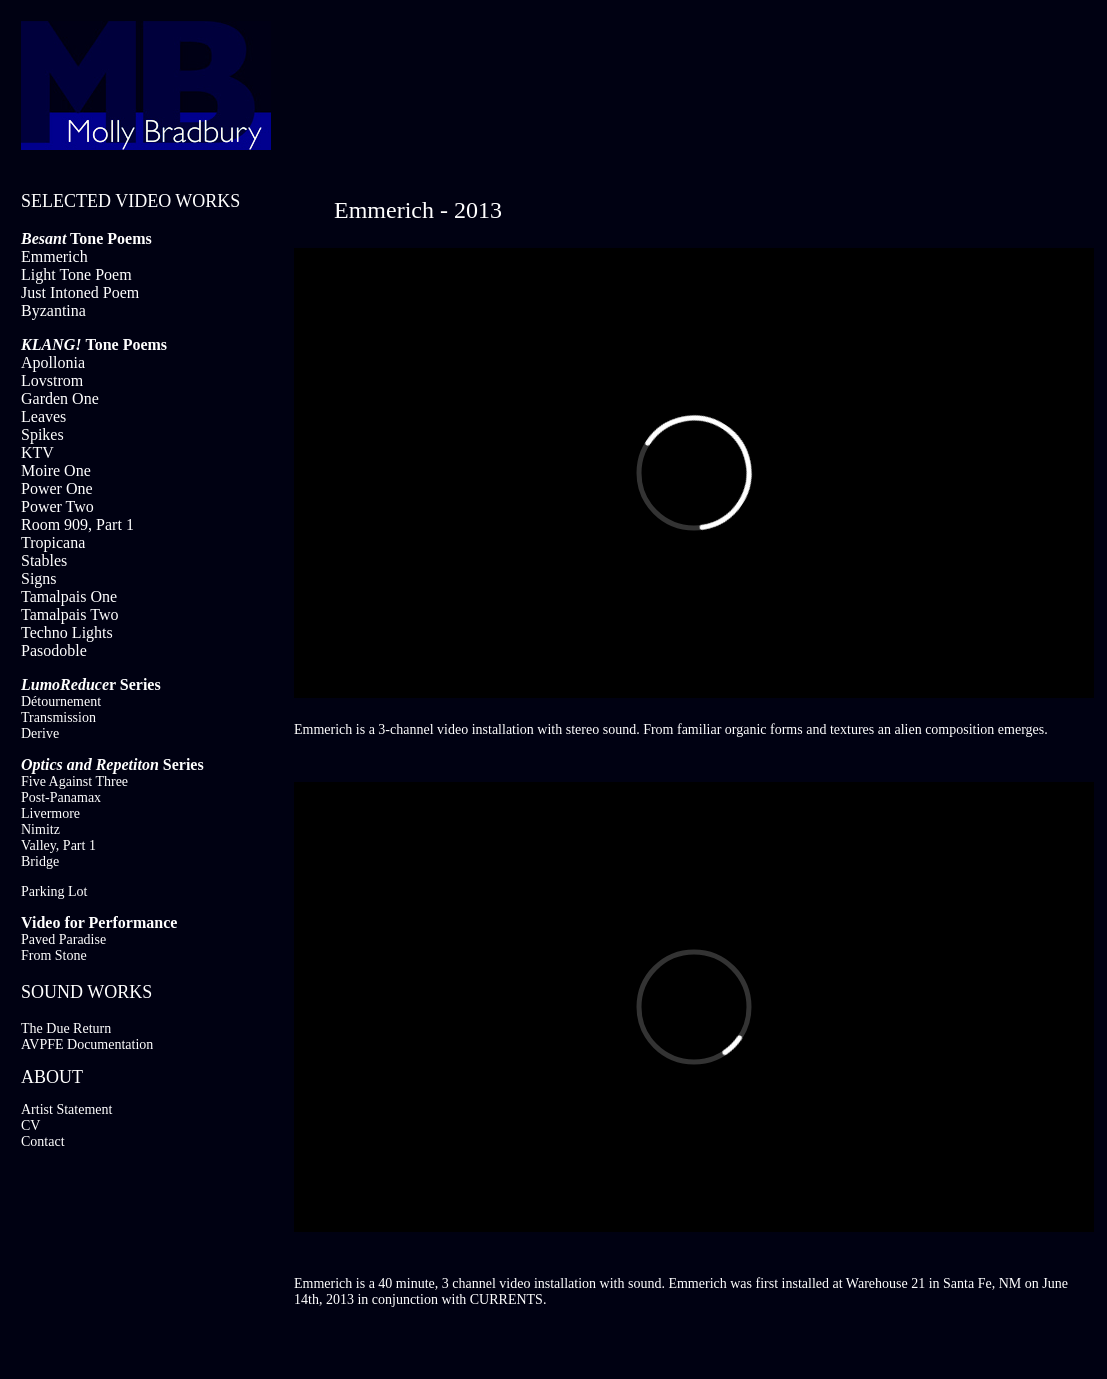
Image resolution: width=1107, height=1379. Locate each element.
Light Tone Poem (76, 274)
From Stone (54, 955)
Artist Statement (66, 1109)
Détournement (61, 701)
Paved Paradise (63, 939)
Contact (43, 1141)
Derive (40, 733)
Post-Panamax (61, 797)
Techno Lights (67, 632)
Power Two (57, 506)
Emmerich (54, 256)
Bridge (40, 861)
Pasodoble (54, 650)
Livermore (50, 813)
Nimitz (40, 829)
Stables (44, 560)
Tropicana (53, 542)
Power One (57, 488)
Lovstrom (52, 380)
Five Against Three (74, 781)
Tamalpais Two (69, 614)
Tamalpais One (69, 596)
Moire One (56, 470)
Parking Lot (54, 891)
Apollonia (53, 362)
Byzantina (53, 310)
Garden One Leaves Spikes (60, 416)
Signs (39, 578)
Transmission (58, 717)
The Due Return (66, 1028)
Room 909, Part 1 (77, 524)
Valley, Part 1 (58, 845)
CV (30, 1125)
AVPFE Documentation (87, 1044)
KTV (37, 452)
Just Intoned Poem (80, 292)
